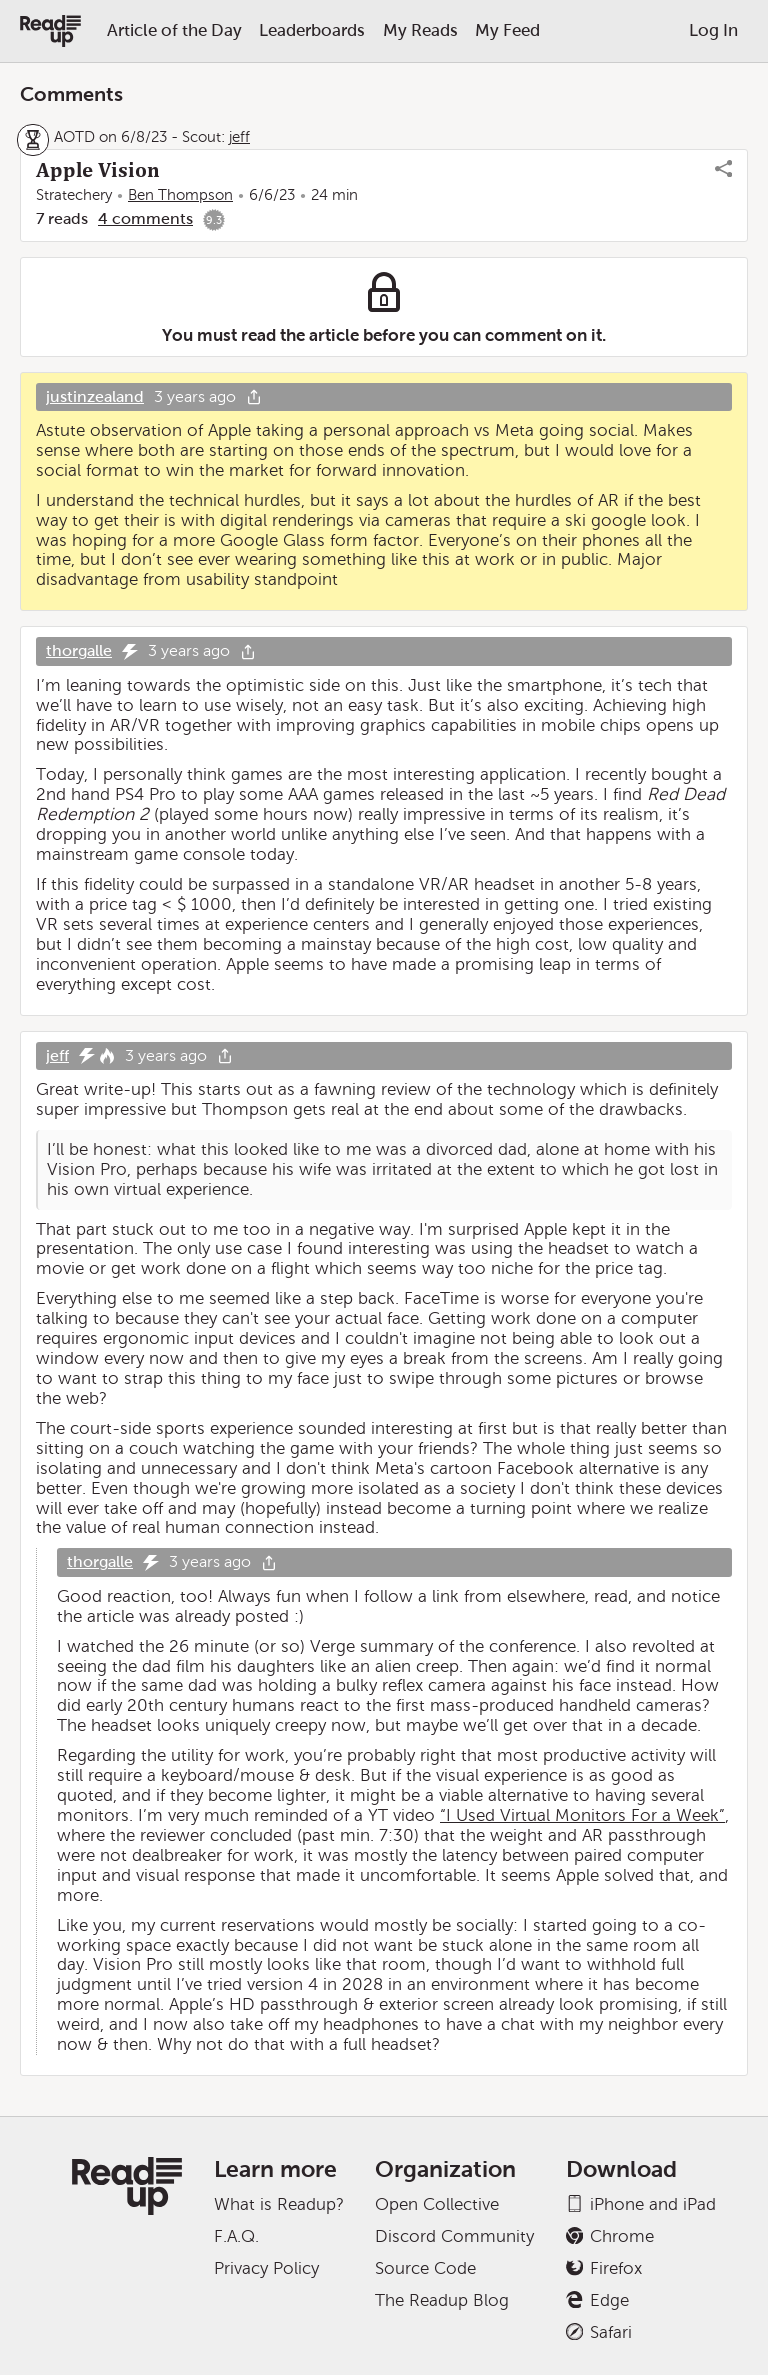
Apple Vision (98, 170)
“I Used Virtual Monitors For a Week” (582, 1815)
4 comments (145, 218)
